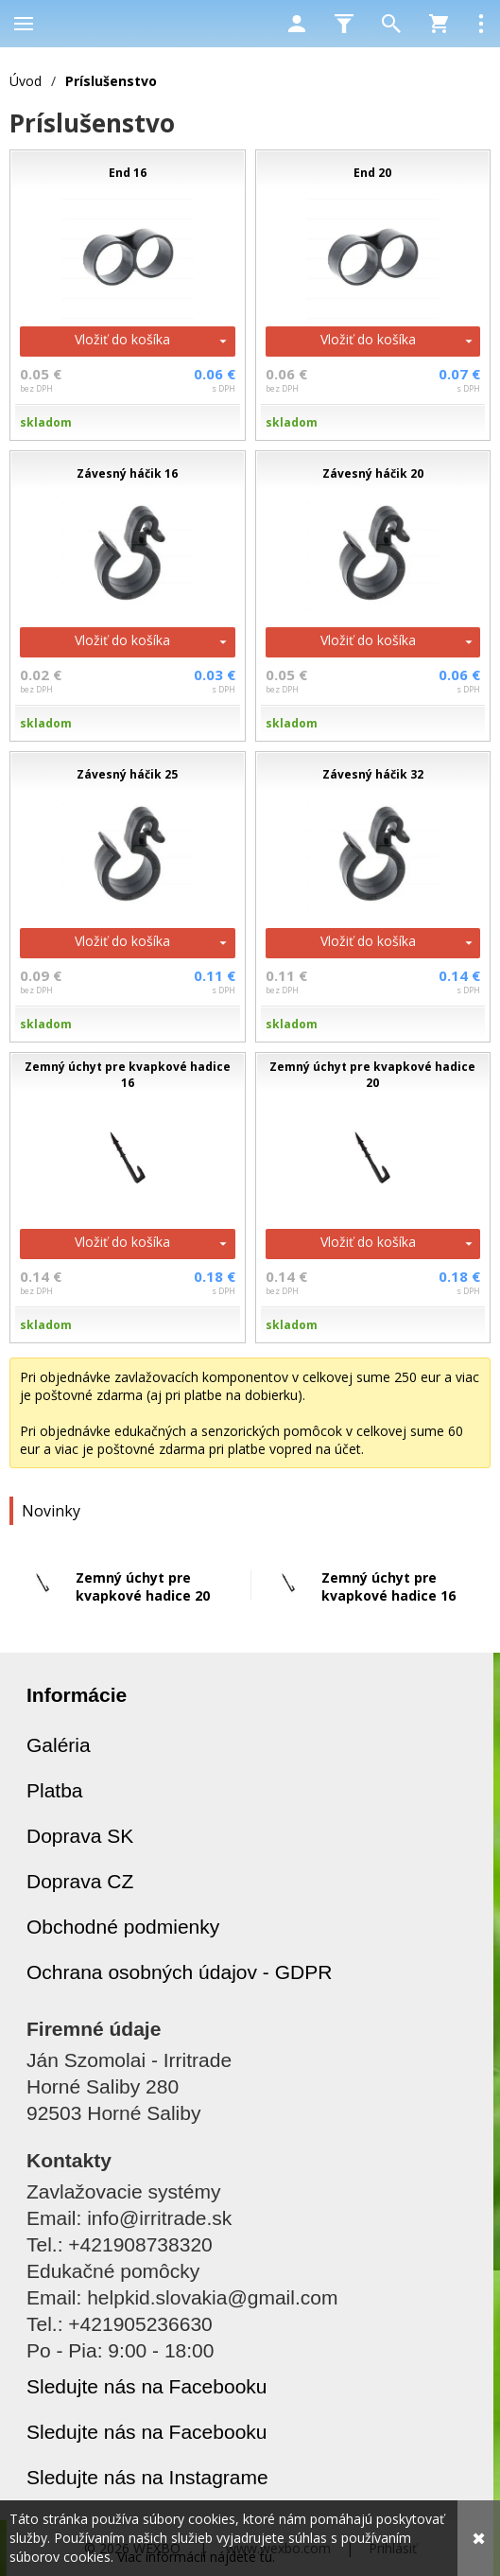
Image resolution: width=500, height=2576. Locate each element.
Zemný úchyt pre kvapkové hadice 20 (143, 1586)
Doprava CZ (79, 1881)
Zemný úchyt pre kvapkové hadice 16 (388, 1586)
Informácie (76, 1695)
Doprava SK (79, 1836)
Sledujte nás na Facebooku (146, 2386)
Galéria (58, 1745)
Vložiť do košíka (122, 339)
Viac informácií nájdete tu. (196, 2557)
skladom (46, 422)
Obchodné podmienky (122, 1926)
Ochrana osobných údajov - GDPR (179, 1972)
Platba (54, 1790)
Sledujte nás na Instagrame (147, 2477)
